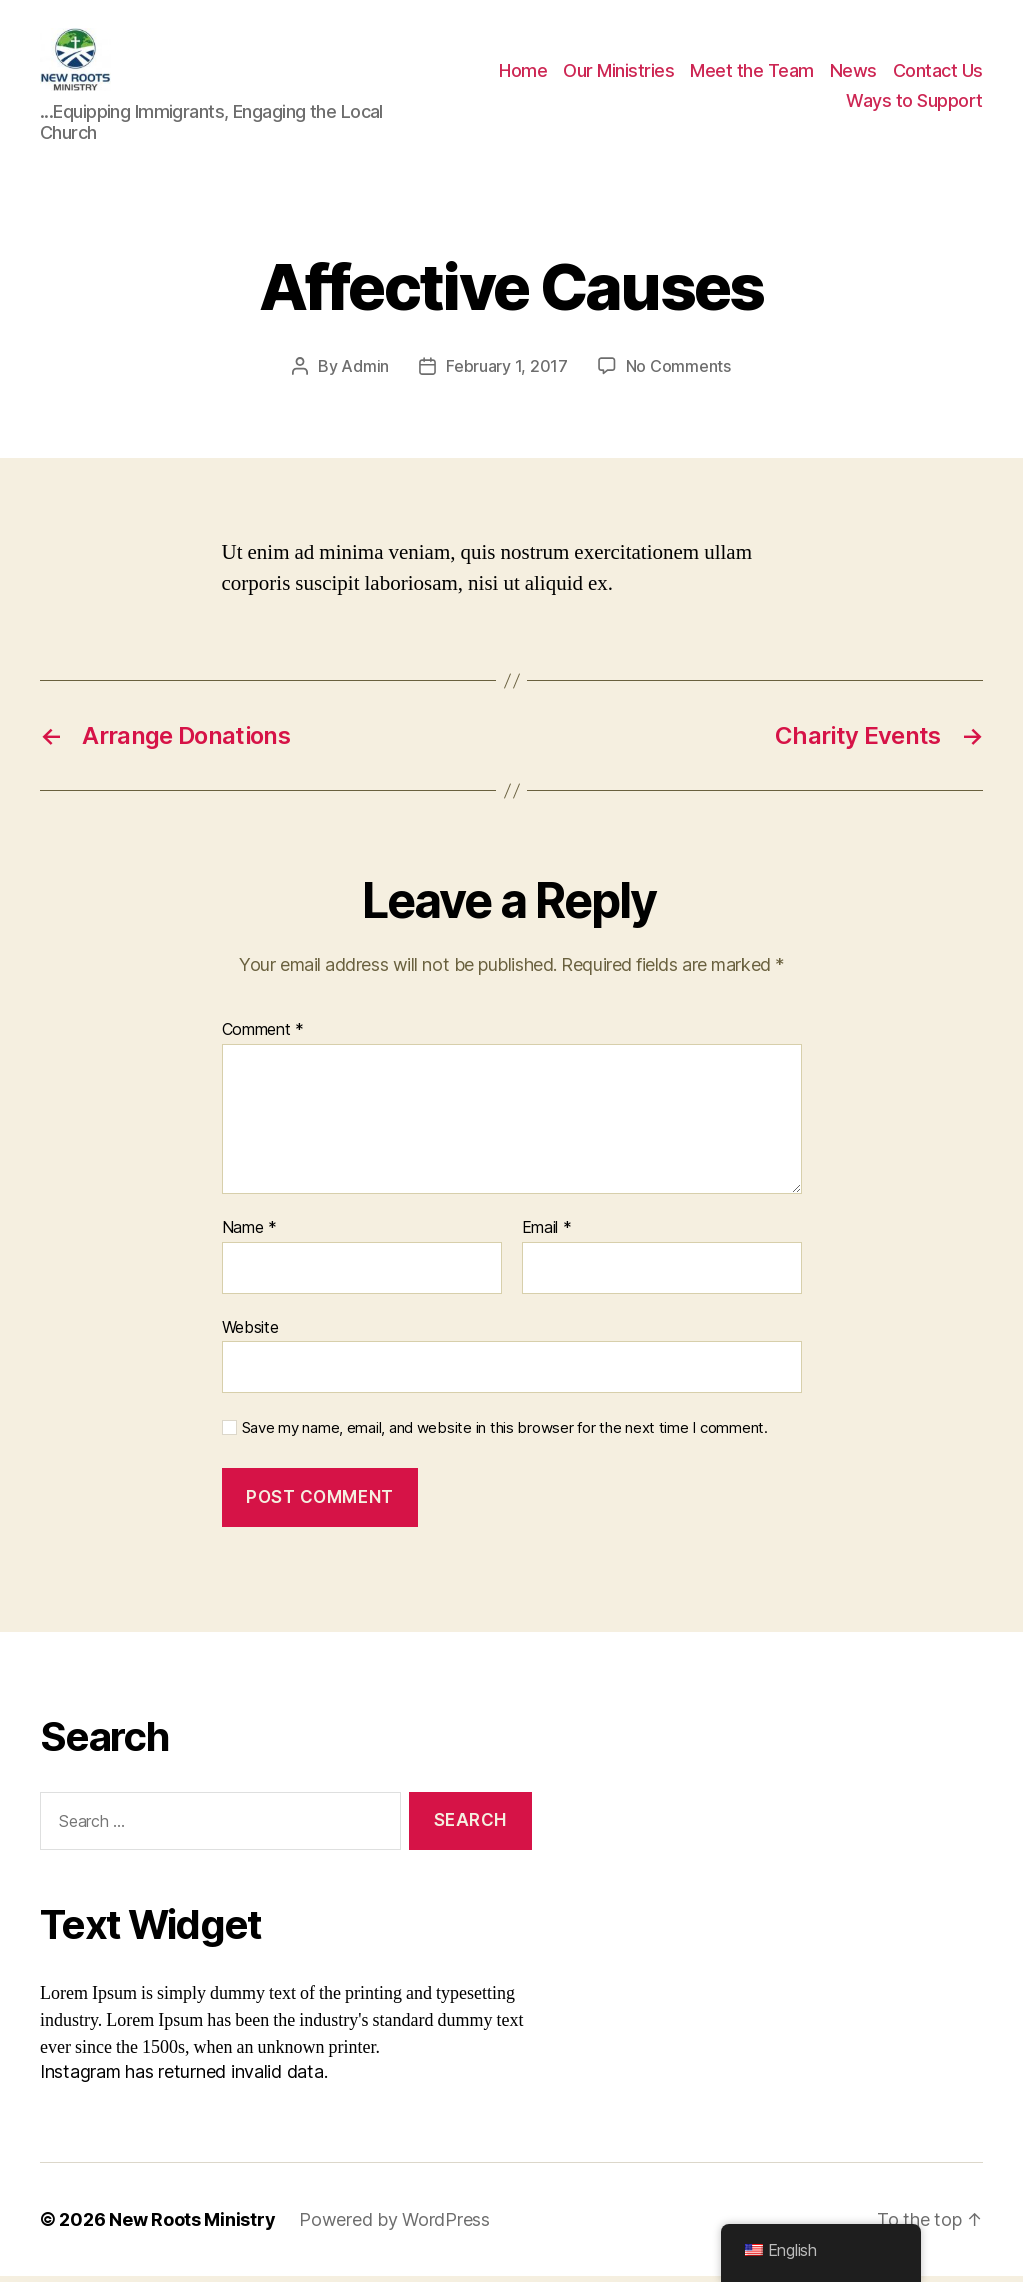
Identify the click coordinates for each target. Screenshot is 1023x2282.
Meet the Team (752, 73)
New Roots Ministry (192, 2225)
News (853, 73)
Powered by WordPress (394, 2225)
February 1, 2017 (507, 372)
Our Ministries (618, 73)
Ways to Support (914, 103)
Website (250, 1332)
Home (523, 73)
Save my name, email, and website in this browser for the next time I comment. (505, 1434)
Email (547, 1234)
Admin (365, 372)
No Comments (678, 372)
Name (249, 1234)
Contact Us (938, 73)
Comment (263, 1036)
